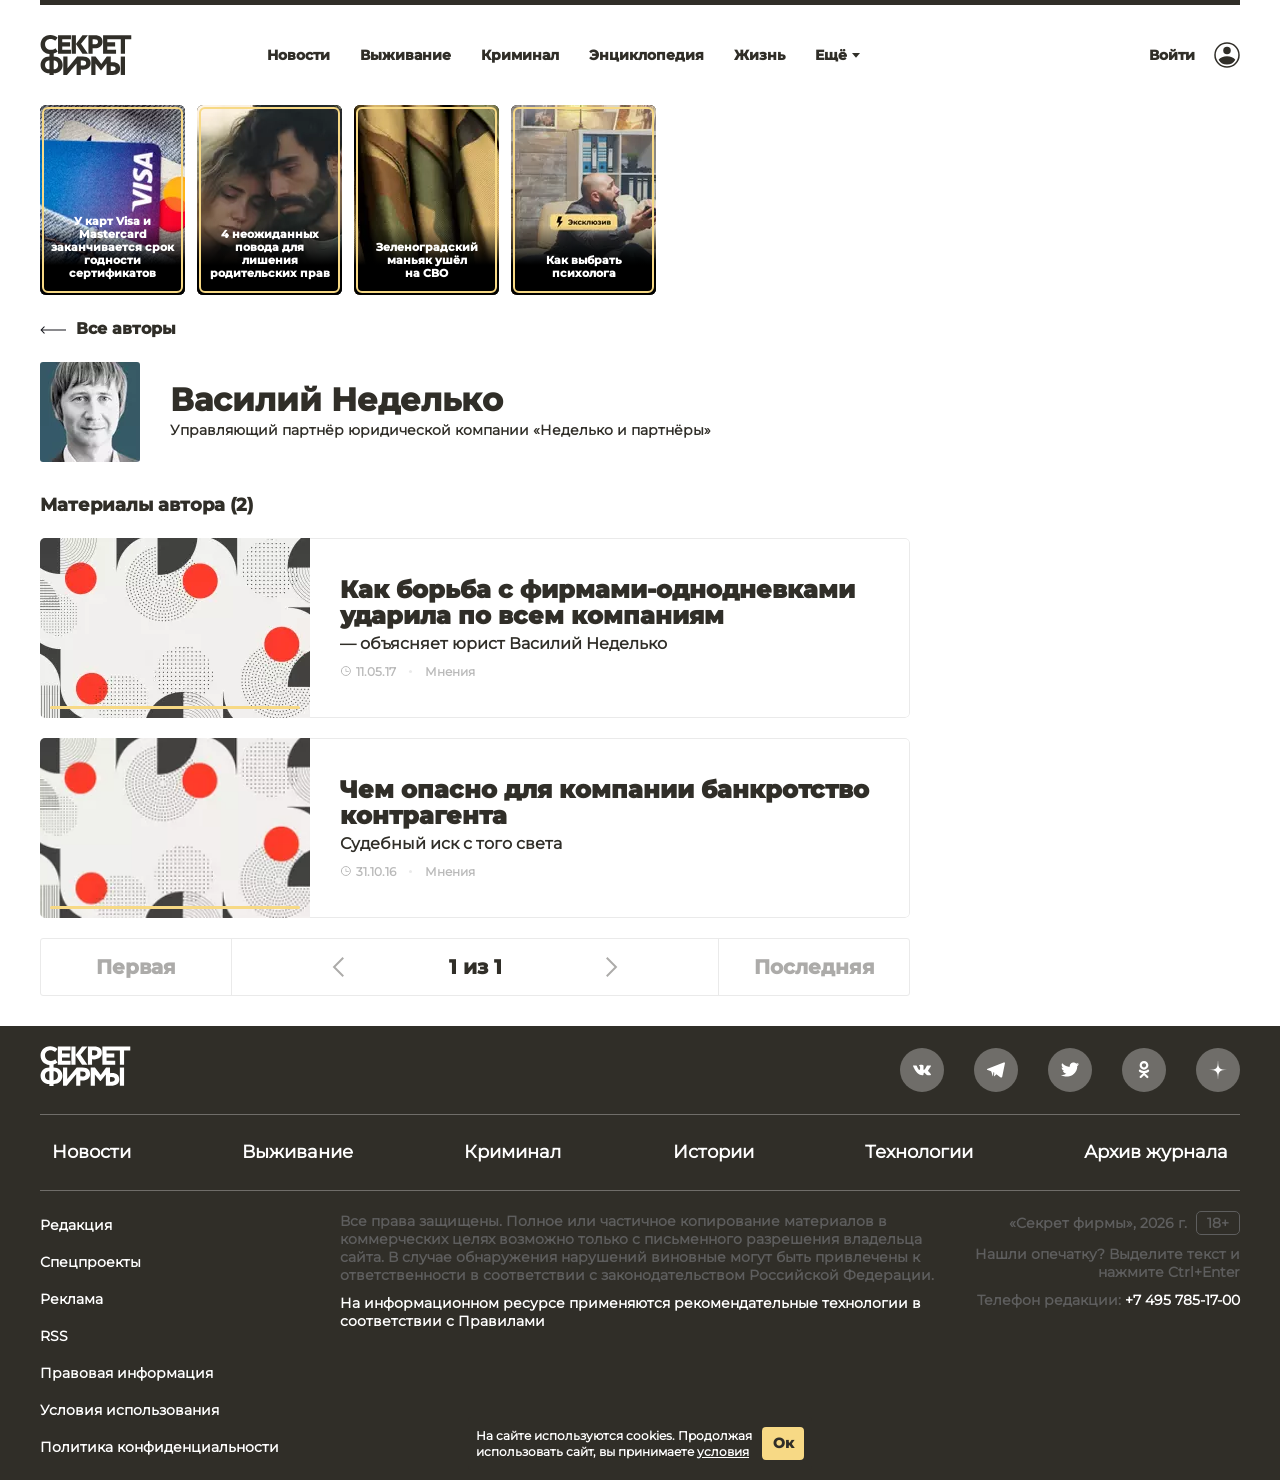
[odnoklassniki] (1144, 1070)
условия (723, 1451)
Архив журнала (1156, 1152)
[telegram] (996, 1070)
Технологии (919, 1152)
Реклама (71, 1299)
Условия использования (129, 1410)
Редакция (76, 1225)
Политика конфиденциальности (159, 1447)
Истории (713, 1152)
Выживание (297, 1152)
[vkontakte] (922, 1070)
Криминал (512, 1152)
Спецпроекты (90, 1262)
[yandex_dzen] (1218, 1070)
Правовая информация (126, 1373)
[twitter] (1070, 1070)
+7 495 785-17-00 (1182, 1300)
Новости (91, 1152)
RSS (54, 1336)
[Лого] (86, 55)
